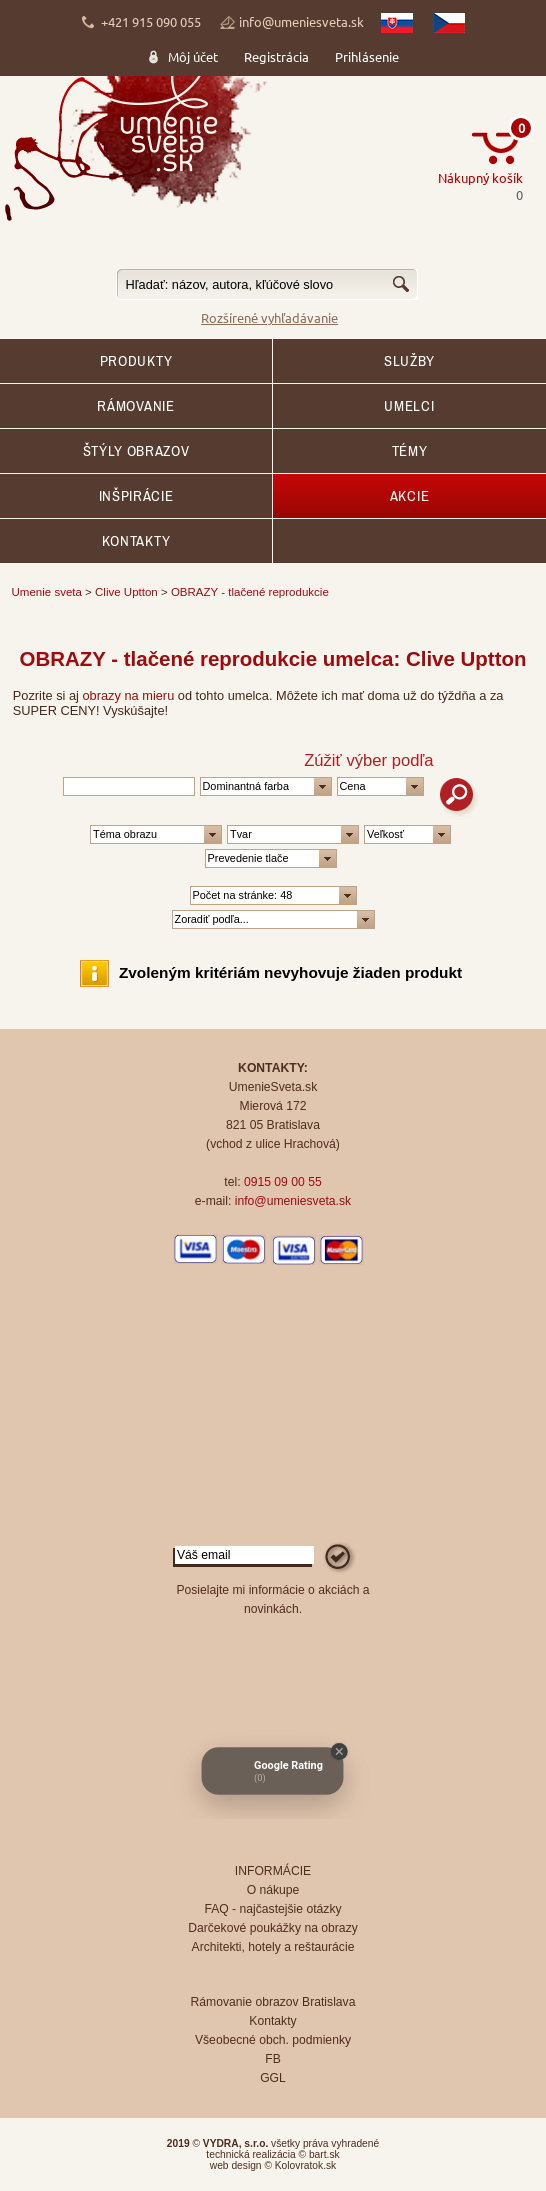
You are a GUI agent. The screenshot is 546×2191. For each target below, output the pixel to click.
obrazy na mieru (129, 695)
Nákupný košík (480, 177)
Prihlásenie (367, 56)
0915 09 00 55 (283, 1182)
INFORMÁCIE (273, 1871)
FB (273, 2059)
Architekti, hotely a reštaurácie (273, 1947)
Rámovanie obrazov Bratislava (273, 2002)
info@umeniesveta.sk (301, 21)
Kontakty (136, 541)
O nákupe (273, 1890)
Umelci (409, 406)
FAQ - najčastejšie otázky (272, 1909)
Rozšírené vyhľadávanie (269, 317)
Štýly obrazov (136, 451)
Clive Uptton (126, 592)
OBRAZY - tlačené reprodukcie (250, 592)
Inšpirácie (136, 496)
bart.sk (324, 2154)
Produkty (136, 361)
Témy (410, 451)
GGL (273, 2078)
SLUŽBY (409, 361)
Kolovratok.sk (305, 2165)
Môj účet (193, 56)
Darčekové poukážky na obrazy (273, 1928)
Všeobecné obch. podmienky (273, 2040)
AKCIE (409, 496)
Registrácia (276, 56)
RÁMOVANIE (135, 406)
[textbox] (267, 284)
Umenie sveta (47, 592)
